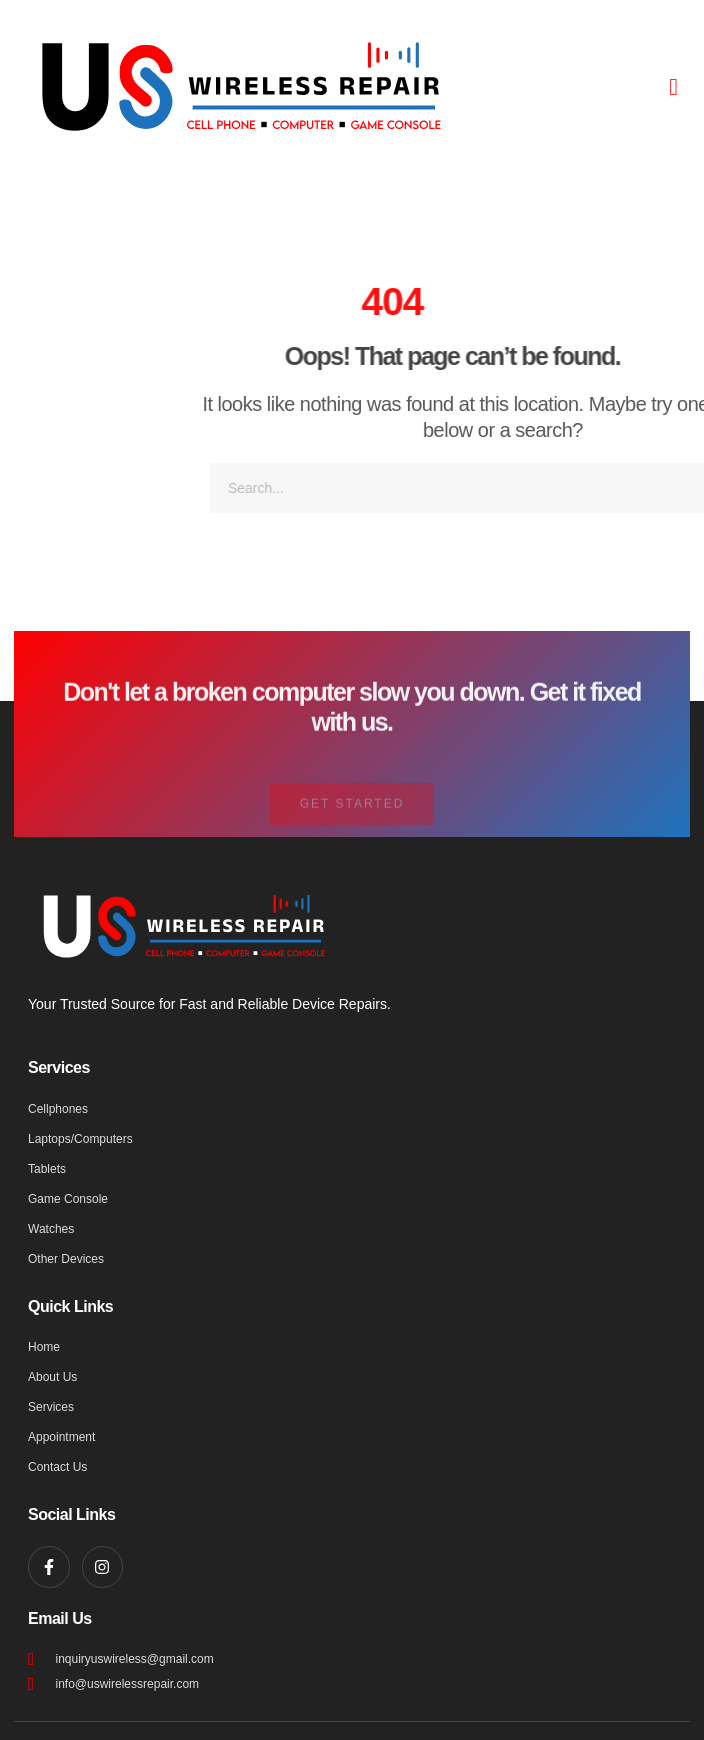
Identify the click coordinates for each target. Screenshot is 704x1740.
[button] (673, 87)
